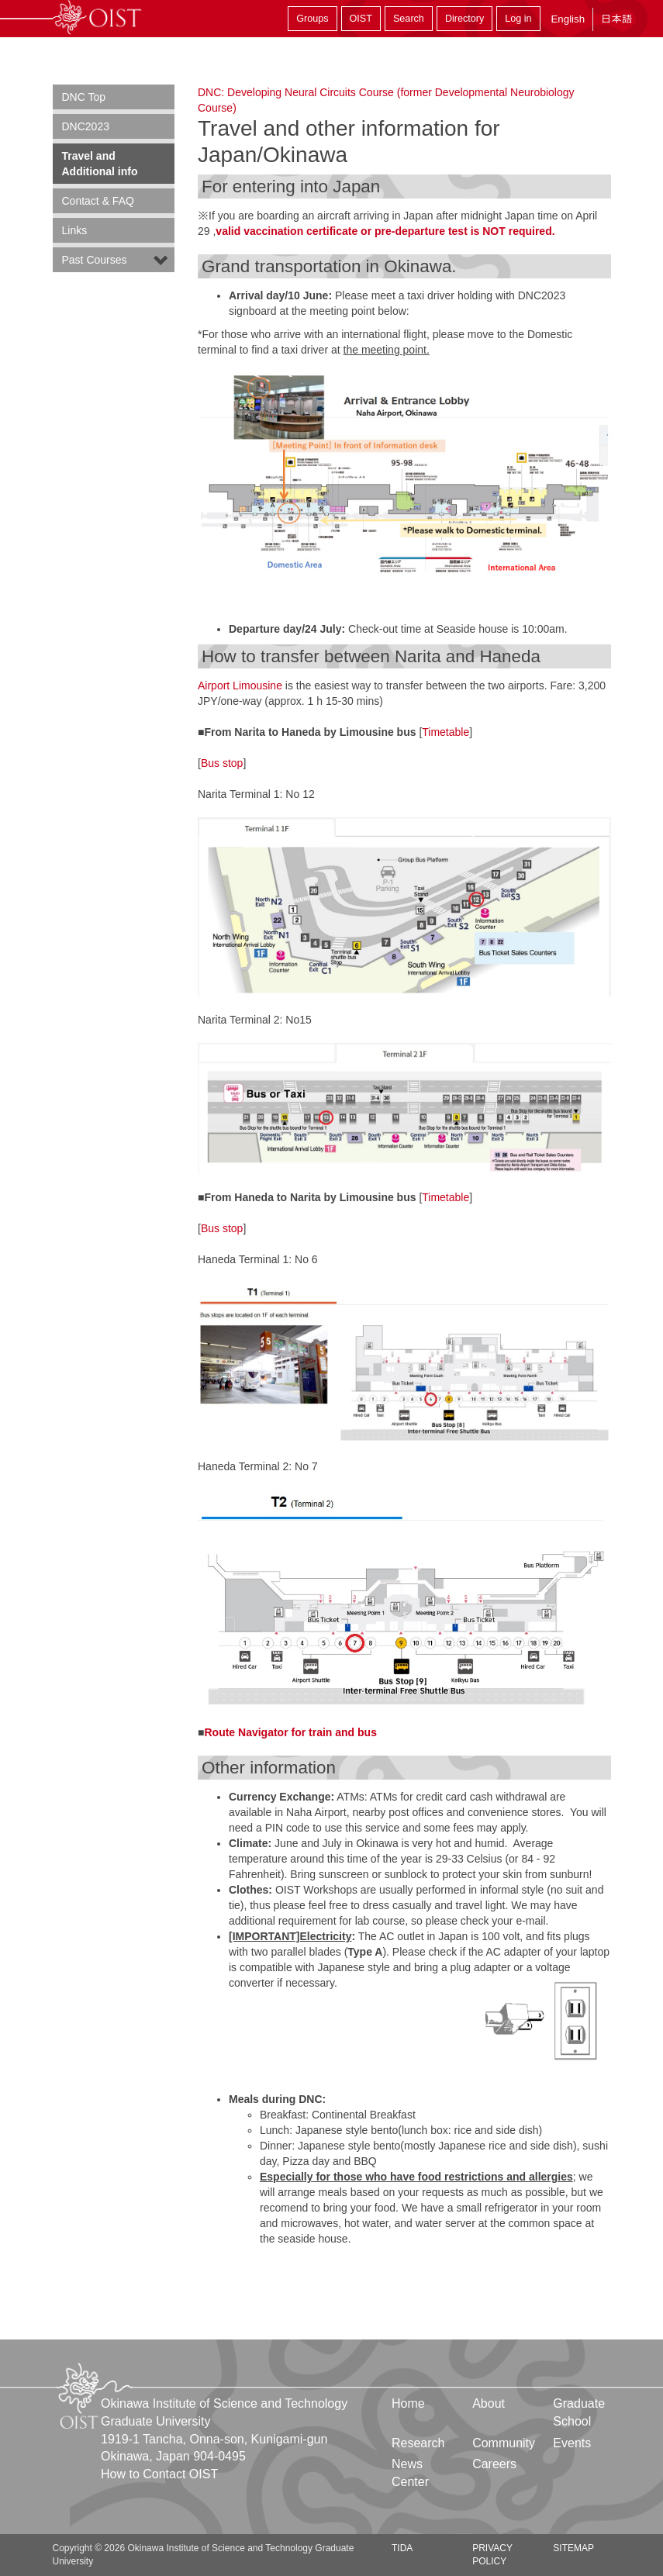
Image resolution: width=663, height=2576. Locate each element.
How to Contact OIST (159, 2474)
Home (408, 2403)
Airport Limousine (240, 685)
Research (418, 2443)
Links (75, 230)
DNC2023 (85, 126)
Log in (518, 18)
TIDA (402, 2548)
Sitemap (573, 2548)
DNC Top (84, 97)
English (568, 19)
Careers (494, 2464)
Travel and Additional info (100, 164)
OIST (361, 18)
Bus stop (222, 763)
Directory (464, 18)
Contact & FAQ (98, 201)
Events (572, 2443)
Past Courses (94, 260)
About (488, 2403)
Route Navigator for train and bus (290, 1732)
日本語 (616, 19)
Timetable (445, 732)
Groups (312, 18)
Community (503, 2443)
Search (408, 18)
